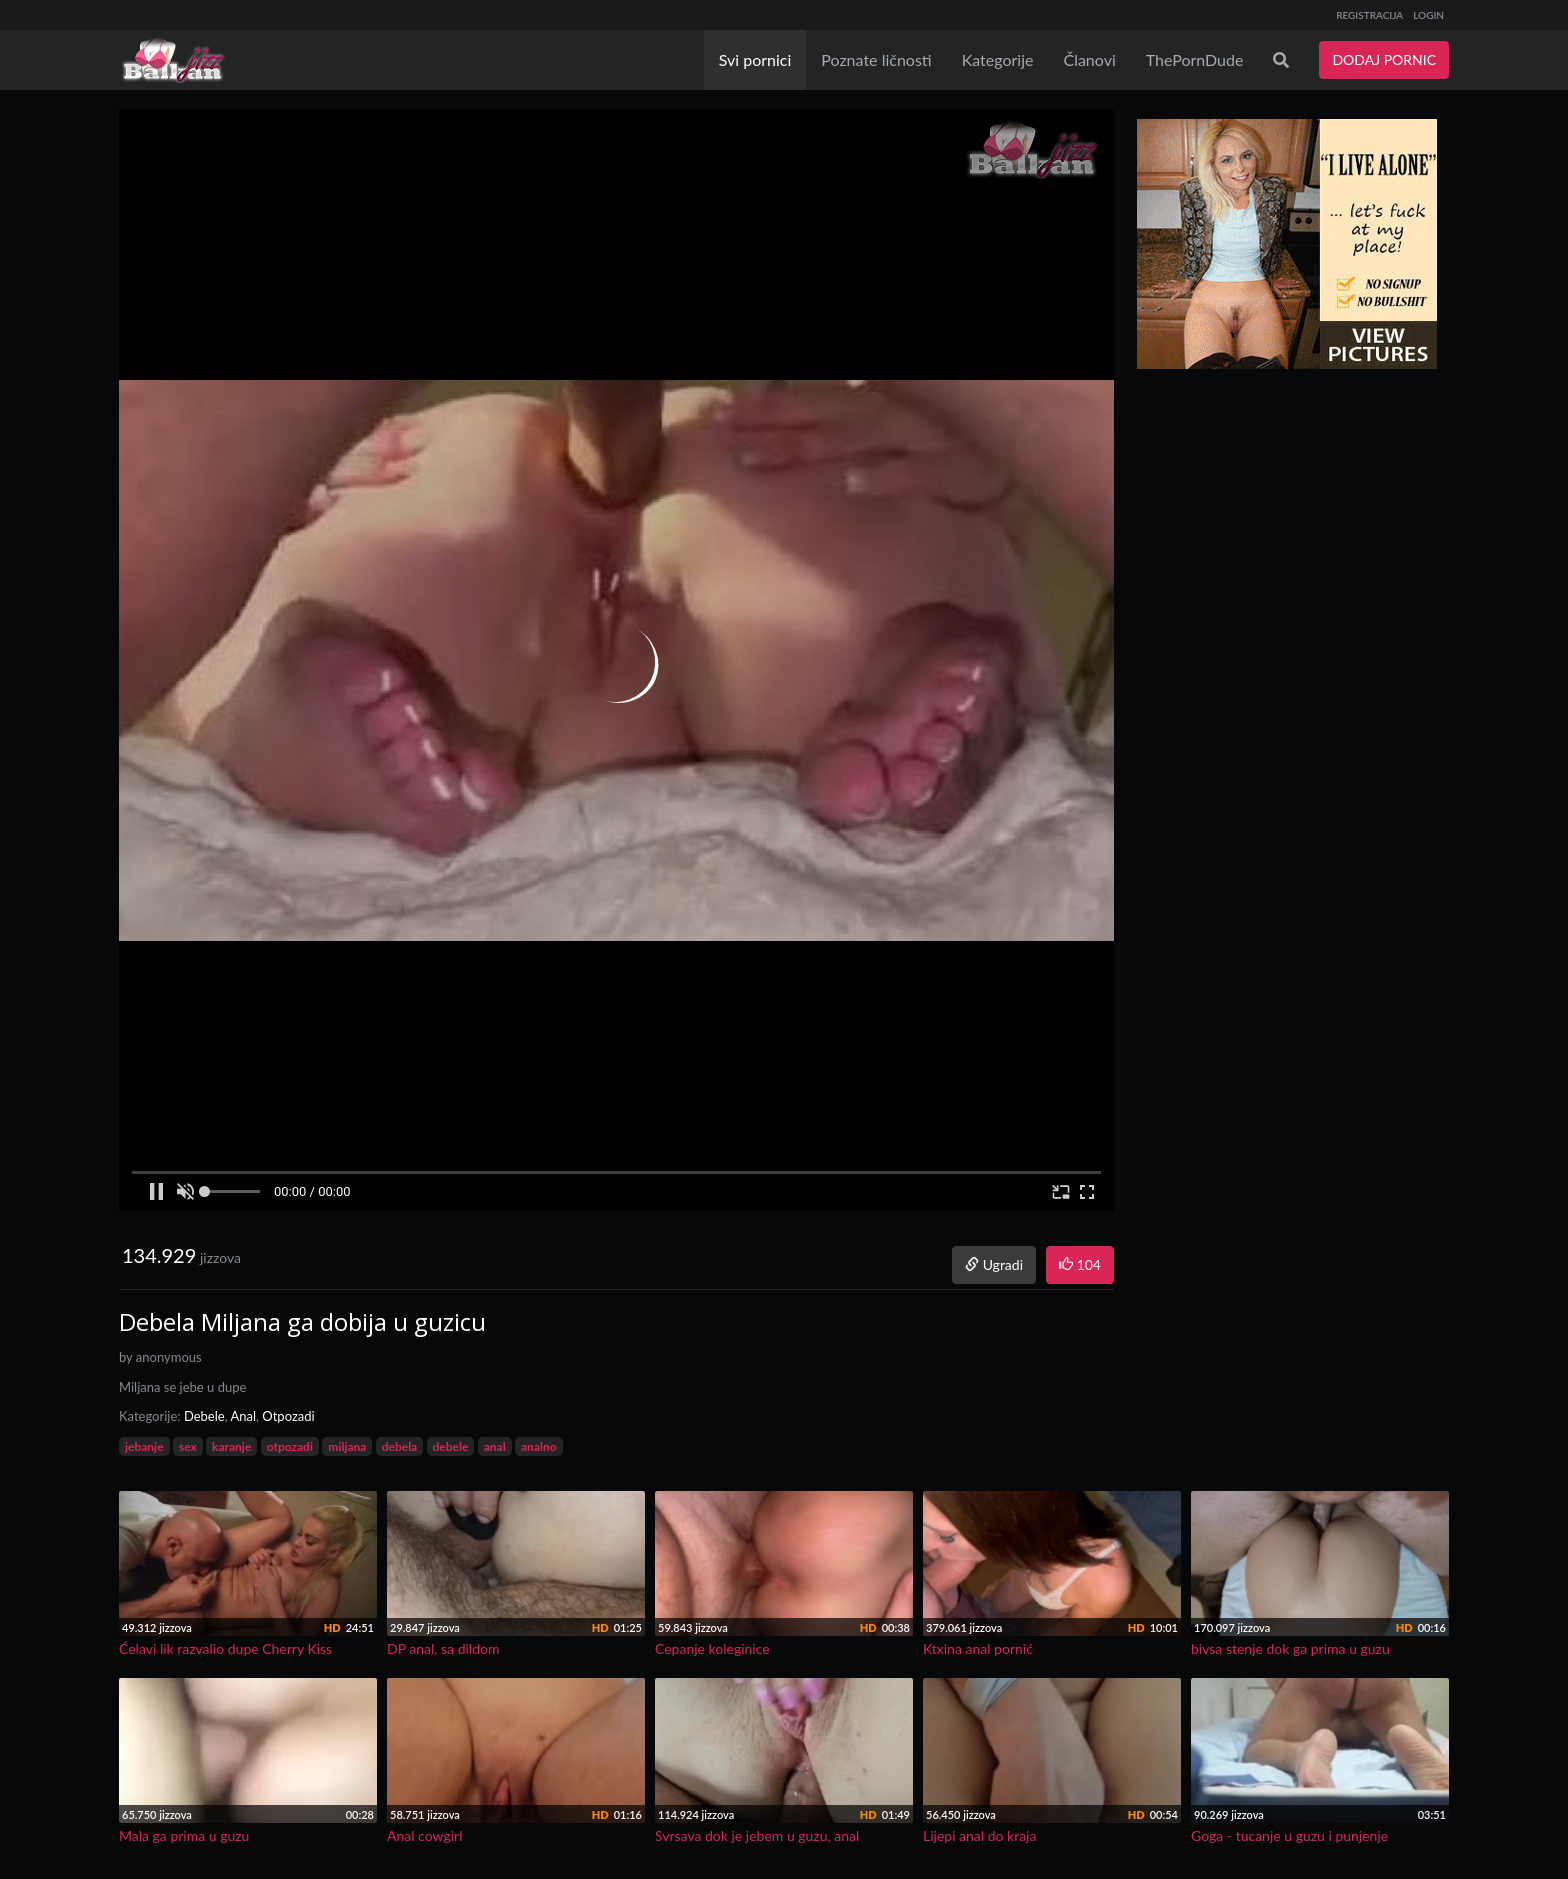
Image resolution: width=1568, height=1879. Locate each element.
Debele (204, 1416)
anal (495, 1446)
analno (539, 1446)
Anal (243, 1416)
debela (400, 1446)
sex (188, 1446)
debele (451, 1446)
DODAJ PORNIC (1384, 59)
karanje (231, 1446)
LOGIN (1428, 15)
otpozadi (290, 1446)
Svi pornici (755, 59)
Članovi (1089, 59)
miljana (347, 1446)
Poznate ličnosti (876, 59)
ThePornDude (1195, 59)
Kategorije (998, 59)
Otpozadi (288, 1416)
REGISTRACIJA (1369, 15)
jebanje (144, 1446)
